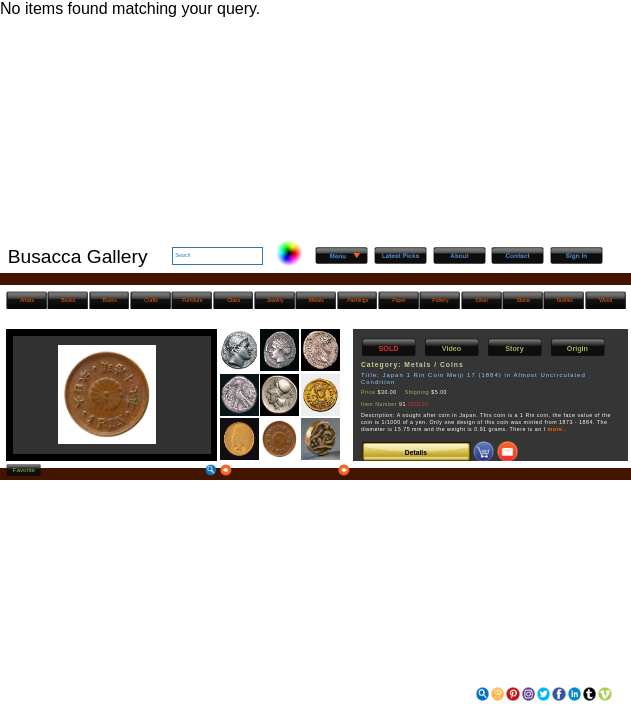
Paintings (357, 300)
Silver (481, 300)
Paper (399, 300)
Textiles (564, 300)
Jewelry (274, 300)
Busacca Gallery (78, 256)
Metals (316, 300)
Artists (27, 300)
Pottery (440, 300)
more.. (557, 429)
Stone (522, 300)
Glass (233, 300)
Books (68, 300)
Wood (605, 300)
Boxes (110, 300)
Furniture (192, 300)
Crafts (151, 300)
